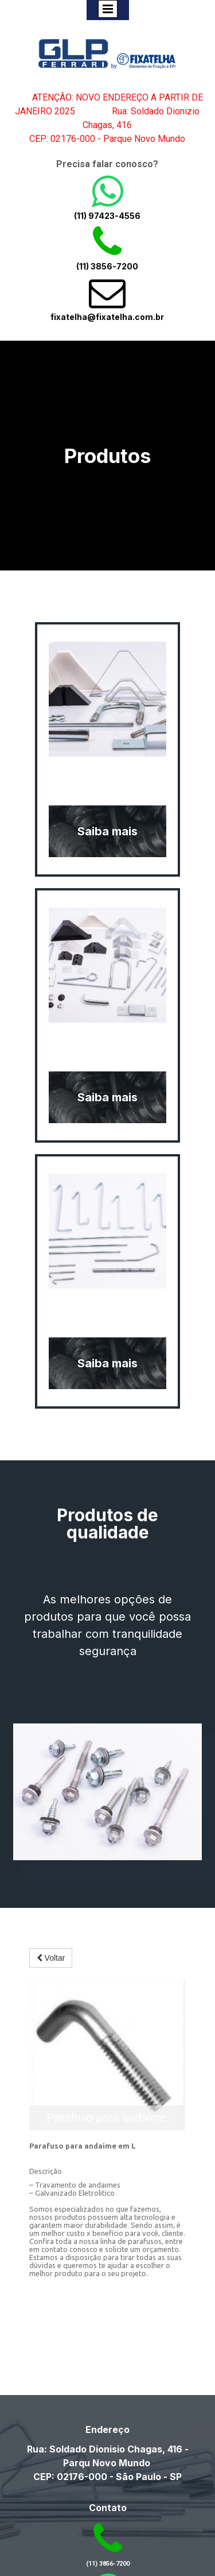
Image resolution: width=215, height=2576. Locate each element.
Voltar (51, 1957)
